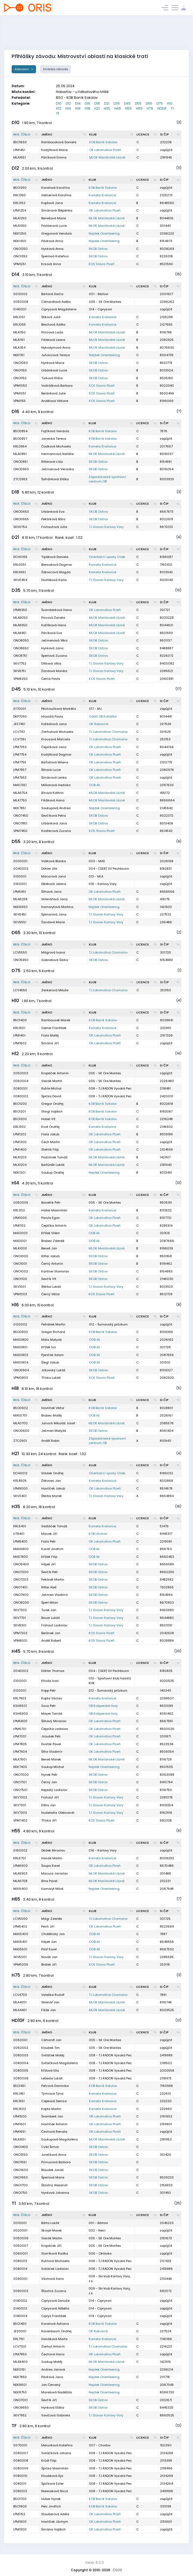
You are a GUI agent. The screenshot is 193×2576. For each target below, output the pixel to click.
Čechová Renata (54, 2131)
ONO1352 (20, 256)
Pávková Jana (52, 2377)
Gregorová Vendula (56, 233)
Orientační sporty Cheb (107, 557)
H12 (58, 108)
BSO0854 (20, 431)
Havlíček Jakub (53, 1488)
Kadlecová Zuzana (56, 831)
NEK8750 (20, 2392)
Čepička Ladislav (54, 1729)
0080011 (19, 2483)
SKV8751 (19, 671)
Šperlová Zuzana (54, 655)
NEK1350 (19, 241)
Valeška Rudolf (53, 1995)
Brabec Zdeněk (53, 1241)
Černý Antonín (52, 1263)
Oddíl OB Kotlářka (103, 716)
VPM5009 (20, 1964)
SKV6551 (19, 922)
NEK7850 (20, 2377)
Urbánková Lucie (54, 370)
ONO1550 (20, 2154)
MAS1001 (20, 1241)
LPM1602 (20, 1043)
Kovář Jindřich (52, 1549)
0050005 (20, 1202)
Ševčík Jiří (49, 2400)
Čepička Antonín (54, 1225)
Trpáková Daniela (54, 557)
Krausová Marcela (55, 739)
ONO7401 (20, 1587)
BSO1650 (20, 142)
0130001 (19, 876)
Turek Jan (48, 1610)
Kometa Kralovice (102, 195)
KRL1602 (19, 2109)
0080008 (20, 2460)
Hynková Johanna (55, 2192)
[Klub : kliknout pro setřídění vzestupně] (111, 135)
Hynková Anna (52, 248)
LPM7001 (19, 1736)
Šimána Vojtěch (53, 2529)
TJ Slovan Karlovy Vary (106, 527)
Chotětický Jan (53, 1934)
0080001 (20, 1088)
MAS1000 (20, 1233)
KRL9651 (19, 572)
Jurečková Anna (53, 2154)
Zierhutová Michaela (57, 731)
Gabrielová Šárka (54, 960)
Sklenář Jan (50, 2002)
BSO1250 (20, 187)
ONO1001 (20, 1263)
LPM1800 (20, 2521)
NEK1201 (19, 1172)
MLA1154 (19, 347)
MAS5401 (20, 1941)
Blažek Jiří (48, 1964)
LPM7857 (19, 770)
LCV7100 (19, 2346)
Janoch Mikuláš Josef (58, 1423)
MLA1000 (20, 1248)
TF (58, 113)
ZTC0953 (20, 479)
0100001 (20, 1681)
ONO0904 (21, 1370)
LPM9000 (20, 1488)
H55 (128, 108)
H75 (150, 108)
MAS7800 (20, 1556)
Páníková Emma (53, 157)
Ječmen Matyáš (53, 1430)
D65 (149, 103)
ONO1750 (20, 2192)
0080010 (20, 2476)
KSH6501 (20, 1706)
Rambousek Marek (55, 1020)
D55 (138, 103)
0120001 (19, 1690)
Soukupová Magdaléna (59, 2139)
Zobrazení (22, 69)
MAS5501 (20, 1949)
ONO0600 (21, 1430)
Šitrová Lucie (51, 770)
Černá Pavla (50, 678)
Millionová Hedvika (56, 785)
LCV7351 (19, 739)
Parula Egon (50, 1218)
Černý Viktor (50, 1294)
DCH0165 (20, 557)
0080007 (20, 2453)
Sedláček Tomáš (54, 1526)
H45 (117, 108)
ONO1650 (20, 2177)
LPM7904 (20, 1751)
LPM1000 (20, 1218)
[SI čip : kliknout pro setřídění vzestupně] (170, 135)
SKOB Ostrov (98, 248)
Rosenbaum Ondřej (56, 2331)
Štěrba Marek (51, 1496)
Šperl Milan (49, 1602)
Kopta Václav (51, 1698)
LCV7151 (19, 731)
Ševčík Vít (48, 1279)
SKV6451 (19, 914)
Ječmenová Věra (54, 640)
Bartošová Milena (54, 762)
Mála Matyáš (51, 1339)
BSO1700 (20, 2499)
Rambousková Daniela (58, 142)
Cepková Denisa (54, 2101)
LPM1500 (20, 2116)
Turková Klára (52, 378)
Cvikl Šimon (50, 2147)
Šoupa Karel (50, 1865)
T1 (172, 108)
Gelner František (53, 1028)
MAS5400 (20, 1934)
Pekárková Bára (53, 519)
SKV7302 (20, 1610)
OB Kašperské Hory (103, 1706)
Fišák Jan (48, 2010)
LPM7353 (20, 747)
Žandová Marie (53, 922)
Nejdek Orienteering (104, 233)
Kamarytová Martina (57, 907)
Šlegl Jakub (50, 1362)
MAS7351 (20, 785)
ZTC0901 (20, 1440)
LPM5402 (20, 1926)
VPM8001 (20, 1640)
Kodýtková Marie (54, 150)
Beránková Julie (53, 393)
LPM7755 (19, 762)
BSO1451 (19, 2086)
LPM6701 (19, 1729)
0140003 (20, 2308)
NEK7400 (20, 1767)
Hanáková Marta (54, 2339)
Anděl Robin (50, 1440)
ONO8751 (20, 655)
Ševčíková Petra (53, 815)
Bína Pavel (49, 1881)
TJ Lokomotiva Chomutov (108, 731)
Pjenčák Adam (52, 1355)
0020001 (20, 2230)
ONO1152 (20, 378)
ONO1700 (20, 2185)
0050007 (20, 2245)
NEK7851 (19, 808)
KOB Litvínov (98, 1533)
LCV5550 (20, 952)
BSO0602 (20, 1408)
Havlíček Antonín (54, 2124)
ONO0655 (21, 519)
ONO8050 (21, 640)
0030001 (20, 861)
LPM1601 (19, 2124)
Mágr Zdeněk (51, 1918)
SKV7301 (19, 1805)
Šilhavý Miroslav (53, 1721)
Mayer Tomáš (51, 1713)
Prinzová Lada (52, 332)
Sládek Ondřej (52, 1473)
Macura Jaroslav (54, 1873)
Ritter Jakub (50, 1256)
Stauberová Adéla (55, 2514)
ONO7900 (21, 1595)
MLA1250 (20, 218)
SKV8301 (19, 1625)
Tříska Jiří (48, 1820)
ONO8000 (21, 1602)
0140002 (20, 2300)
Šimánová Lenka (54, 777)
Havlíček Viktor (52, 1408)
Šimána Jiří (50, 1043)
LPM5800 (20, 1721)
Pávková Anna (52, 241)
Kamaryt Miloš (52, 1888)
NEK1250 (19, 233)
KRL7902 (19, 1698)
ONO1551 (20, 2162)
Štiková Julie (50, 317)
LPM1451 (19, 150)
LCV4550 (20, 990)
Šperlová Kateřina (55, 256)
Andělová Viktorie (54, 401)
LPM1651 (19, 2131)
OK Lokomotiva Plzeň (105, 150)
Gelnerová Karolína (56, 195)
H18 (87, 108)
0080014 (20, 2268)
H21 (97, 108)
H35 (107, 108)
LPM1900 (20, 2529)
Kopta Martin (51, 2109)
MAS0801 (20, 1347)
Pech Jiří (47, 1926)
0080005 (20, 2070)
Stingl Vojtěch (52, 1111)
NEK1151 (18, 355)
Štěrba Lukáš (51, 1286)
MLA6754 (20, 793)
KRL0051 (19, 564)
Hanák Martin (51, 1858)
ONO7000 (21, 1774)
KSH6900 (20, 1713)
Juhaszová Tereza (55, 355)
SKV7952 (20, 2415)
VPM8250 (20, 678)
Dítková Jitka (51, 663)
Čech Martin (50, 1142)
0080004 (20, 2063)
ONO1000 (20, 1256)
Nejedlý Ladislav (54, 1790)
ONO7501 (20, 1790)
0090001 (20, 2278)
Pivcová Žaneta (53, 617)
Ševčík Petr (49, 1572)
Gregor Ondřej (52, 1103)
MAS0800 (21, 1339)
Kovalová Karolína (55, 187)
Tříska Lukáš (51, 1377)
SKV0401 (20, 1496)
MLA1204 (20, 1165)
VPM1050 (20, 385)
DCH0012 (20, 1473)
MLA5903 (20, 1873)
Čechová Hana (53, 2354)
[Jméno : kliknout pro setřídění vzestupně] (64, 135)
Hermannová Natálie (57, 454)
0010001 (20, 2223)
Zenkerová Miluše (54, 990)
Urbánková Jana (54, 823)
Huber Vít (48, 1119)
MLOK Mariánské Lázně (107, 157)
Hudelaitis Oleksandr (57, 1812)
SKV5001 (20, 1957)
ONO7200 (21, 1572)
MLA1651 (19, 157)
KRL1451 (19, 2093)
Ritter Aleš (48, 1587)
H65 (139, 108)
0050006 (21, 2238)
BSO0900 (20, 1332)
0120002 (20, 1324)
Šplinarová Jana (53, 914)
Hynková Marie (52, 363)
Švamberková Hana (56, 610)
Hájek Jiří (48, 1564)
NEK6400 (20, 1888)
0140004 (20, 2316)
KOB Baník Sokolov (103, 142)
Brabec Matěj (51, 1415)
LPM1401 (19, 1035)
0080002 (20, 1096)
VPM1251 (19, 264)
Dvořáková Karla (54, 580)
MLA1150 (19, 332)
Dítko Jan (48, 1805)
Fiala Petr (48, 1541)
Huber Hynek (51, 2499)
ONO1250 (20, 248)
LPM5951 (19, 891)
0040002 (20, 1671)
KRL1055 (19, 324)
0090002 (20, 2291)
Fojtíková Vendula (55, 431)
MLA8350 (20, 625)
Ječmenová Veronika (57, 469)
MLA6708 (20, 1881)
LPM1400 (20, 1149)
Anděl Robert (51, 1640)
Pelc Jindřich (51, 2506)
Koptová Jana (52, 203)
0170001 (19, 708)
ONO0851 (20, 461)
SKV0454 (20, 580)
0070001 (20, 2445)
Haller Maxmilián (54, 1210)
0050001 (20, 2040)
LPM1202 (19, 1134)
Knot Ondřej (50, 1127)
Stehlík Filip (50, 1149)
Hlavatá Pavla (52, 716)
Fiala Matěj (50, 1035)
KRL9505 (20, 1480)
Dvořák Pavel (51, 1744)
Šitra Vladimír (51, 1751)
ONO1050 (20, 363)
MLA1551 (19, 2139)
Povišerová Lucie (54, 225)
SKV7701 (19, 1618)
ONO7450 (20, 815)
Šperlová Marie (52, 2177)
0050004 (20, 1081)
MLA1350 (20, 225)
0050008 (20, 302)
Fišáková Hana (53, 800)
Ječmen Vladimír (54, 1595)
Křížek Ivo (48, 1347)
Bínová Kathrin (52, 793)
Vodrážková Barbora (57, 385)
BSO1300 (20, 1119)
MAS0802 (20, 1355)
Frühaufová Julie (54, 527)
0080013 (20, 2261)
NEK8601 (20, 2385)
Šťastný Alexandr (54, 2185)
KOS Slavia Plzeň (101, 264)
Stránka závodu (55, 69)
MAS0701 (20, 1415)
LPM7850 (20, 2354)
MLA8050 (20, 617)
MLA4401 (20, 2010)
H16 (78, 108)
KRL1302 (19, 1127)
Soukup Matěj (51, 2361)
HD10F (162, 108)
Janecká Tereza (53, 438)
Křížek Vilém (50, 1233)
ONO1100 (20, 1279)
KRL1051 (19, 317)
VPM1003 (20, 1294)
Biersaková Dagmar (56, 564)
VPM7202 (20, 1633)
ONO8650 (21, 648)
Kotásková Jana (54, 724)
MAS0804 (20, 1362)
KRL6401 (19, 1526)
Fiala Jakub (50, 1134)
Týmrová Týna (52, 2093)
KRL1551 (19, 2101)
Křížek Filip (49, 1556)
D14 (78, 103)
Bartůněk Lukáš (53, 1165)
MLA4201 (20, 2002)
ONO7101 (20, 1782)
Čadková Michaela (56, 446)
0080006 (21, 2078)
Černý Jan (49, 1782)
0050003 (20, 1073)
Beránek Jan (50, 1633)
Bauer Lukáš (50, 1618)
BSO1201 (19, 1111)
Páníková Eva (51, 633)
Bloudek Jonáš (52, 2170)
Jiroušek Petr (51, 1736)
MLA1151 (19, 340)
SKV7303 (20, 1812)
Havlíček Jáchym (54, 2521)
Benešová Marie (53, 218)
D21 (106, 103)
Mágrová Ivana (53, 952)
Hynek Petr (49, 1774)
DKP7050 (20, 716)
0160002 (20, 1850)
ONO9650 (21, 2407)
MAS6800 (21, 1549)
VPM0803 (20, 1377)
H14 (68, 108)
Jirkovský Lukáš (53, 1370)
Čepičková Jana (53, 747)
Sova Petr (48, 1706)
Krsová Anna (51, 264)
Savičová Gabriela (55, 2415)
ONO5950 (21, 960)
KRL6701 (19, 1858)
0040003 (20, 868)
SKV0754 (20, 527)
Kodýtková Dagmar (56, 754)
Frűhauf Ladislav (54, 1625)
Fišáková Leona (53, 340)
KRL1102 (19, 1210)
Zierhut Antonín (53, 2346)
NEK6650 (20, 907)
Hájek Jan (49, 1941)
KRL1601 (19, 1028)
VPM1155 (19, 401)
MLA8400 (20, 2361)
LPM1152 (19, 2514)
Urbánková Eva (53, 511)
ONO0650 (21, 511)
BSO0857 (20, 438)
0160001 (20, 884)
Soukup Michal (52, 1767)
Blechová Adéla (53, 324)
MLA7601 (20, 1759)
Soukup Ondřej (52, 1172)
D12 (68, 103)
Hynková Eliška (52, 2407)
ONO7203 (20, 1579)
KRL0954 (20, 446)
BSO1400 (20, 1020)
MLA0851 (20, 454)
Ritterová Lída (52, 461)
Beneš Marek (51, 1759)
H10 (170, 103)
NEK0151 (19, 2369)
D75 (159, 103)
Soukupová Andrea (56, 808)
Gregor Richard (53, 1332)
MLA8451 (19, 633)
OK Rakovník (98, 724)
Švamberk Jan (52, 2116)
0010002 (20, 294)
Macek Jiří (49, 1533)
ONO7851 (20, 823)
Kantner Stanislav (55, 1271)
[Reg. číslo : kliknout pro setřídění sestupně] (26, 135)
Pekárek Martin (52, 1579)
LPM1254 (19, 210)
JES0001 (19, 2331)
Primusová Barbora (56, 2162)
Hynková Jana (52, 648)
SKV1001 (19, 1286)
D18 (97, 103)
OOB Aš (94, 785)
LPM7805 (20, 1744)
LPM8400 (20, 1541)
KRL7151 (18, 2339)
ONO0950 (21, 469)
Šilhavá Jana (51, 891)
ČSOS (117, 2570)
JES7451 (19, 724)
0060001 (20, 2253)
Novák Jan (49, 1957)
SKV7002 (20, 1797)
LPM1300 (20, 1142)
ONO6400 (21, 1564)
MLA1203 (20, 1157)
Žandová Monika (54, 671)
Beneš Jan (49, 1248)
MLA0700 (20, 1423)
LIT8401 (18, 1533)
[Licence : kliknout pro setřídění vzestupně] (147, 135)
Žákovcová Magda (56, 572)
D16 (87, 103)
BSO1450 (20, 2323)
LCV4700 (20, 1995)
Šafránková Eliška (55, 479)
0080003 (20, 2055)
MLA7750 (20, 800)
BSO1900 (20, 2506)
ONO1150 (20, 370)
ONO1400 (20, 2147)
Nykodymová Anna (55, 347)
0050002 (20, 2048)
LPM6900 (20, 1865)
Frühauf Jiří (50, 1797)
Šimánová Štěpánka (56, 210)
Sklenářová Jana (54, 899)
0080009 (20, 2468)
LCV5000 (20, 1918)
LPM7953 (20, 777)
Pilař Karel (49, 1949)
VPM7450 (20, 831)
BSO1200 (20, 1103)
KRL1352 (19, 203)
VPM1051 (19, 393)
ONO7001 (20, 2400)
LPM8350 (20, 610)
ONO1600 (20, 2170)
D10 (58, 103)
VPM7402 (20, 1820)
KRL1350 (19, 195)
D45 (127, 103)
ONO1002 (20, 1271)
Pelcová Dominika (55, 2086)
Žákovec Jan (51, 1480)
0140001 (19, 309)
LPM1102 (19, 1225)
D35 (117, 103)
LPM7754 (19, 754)
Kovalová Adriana (55, 2323)
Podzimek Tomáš (54, 1157)
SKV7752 (19, 663)
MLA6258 (20, 899)
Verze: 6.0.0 (94, 2562)
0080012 (20, 2491)
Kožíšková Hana (53, 625)
